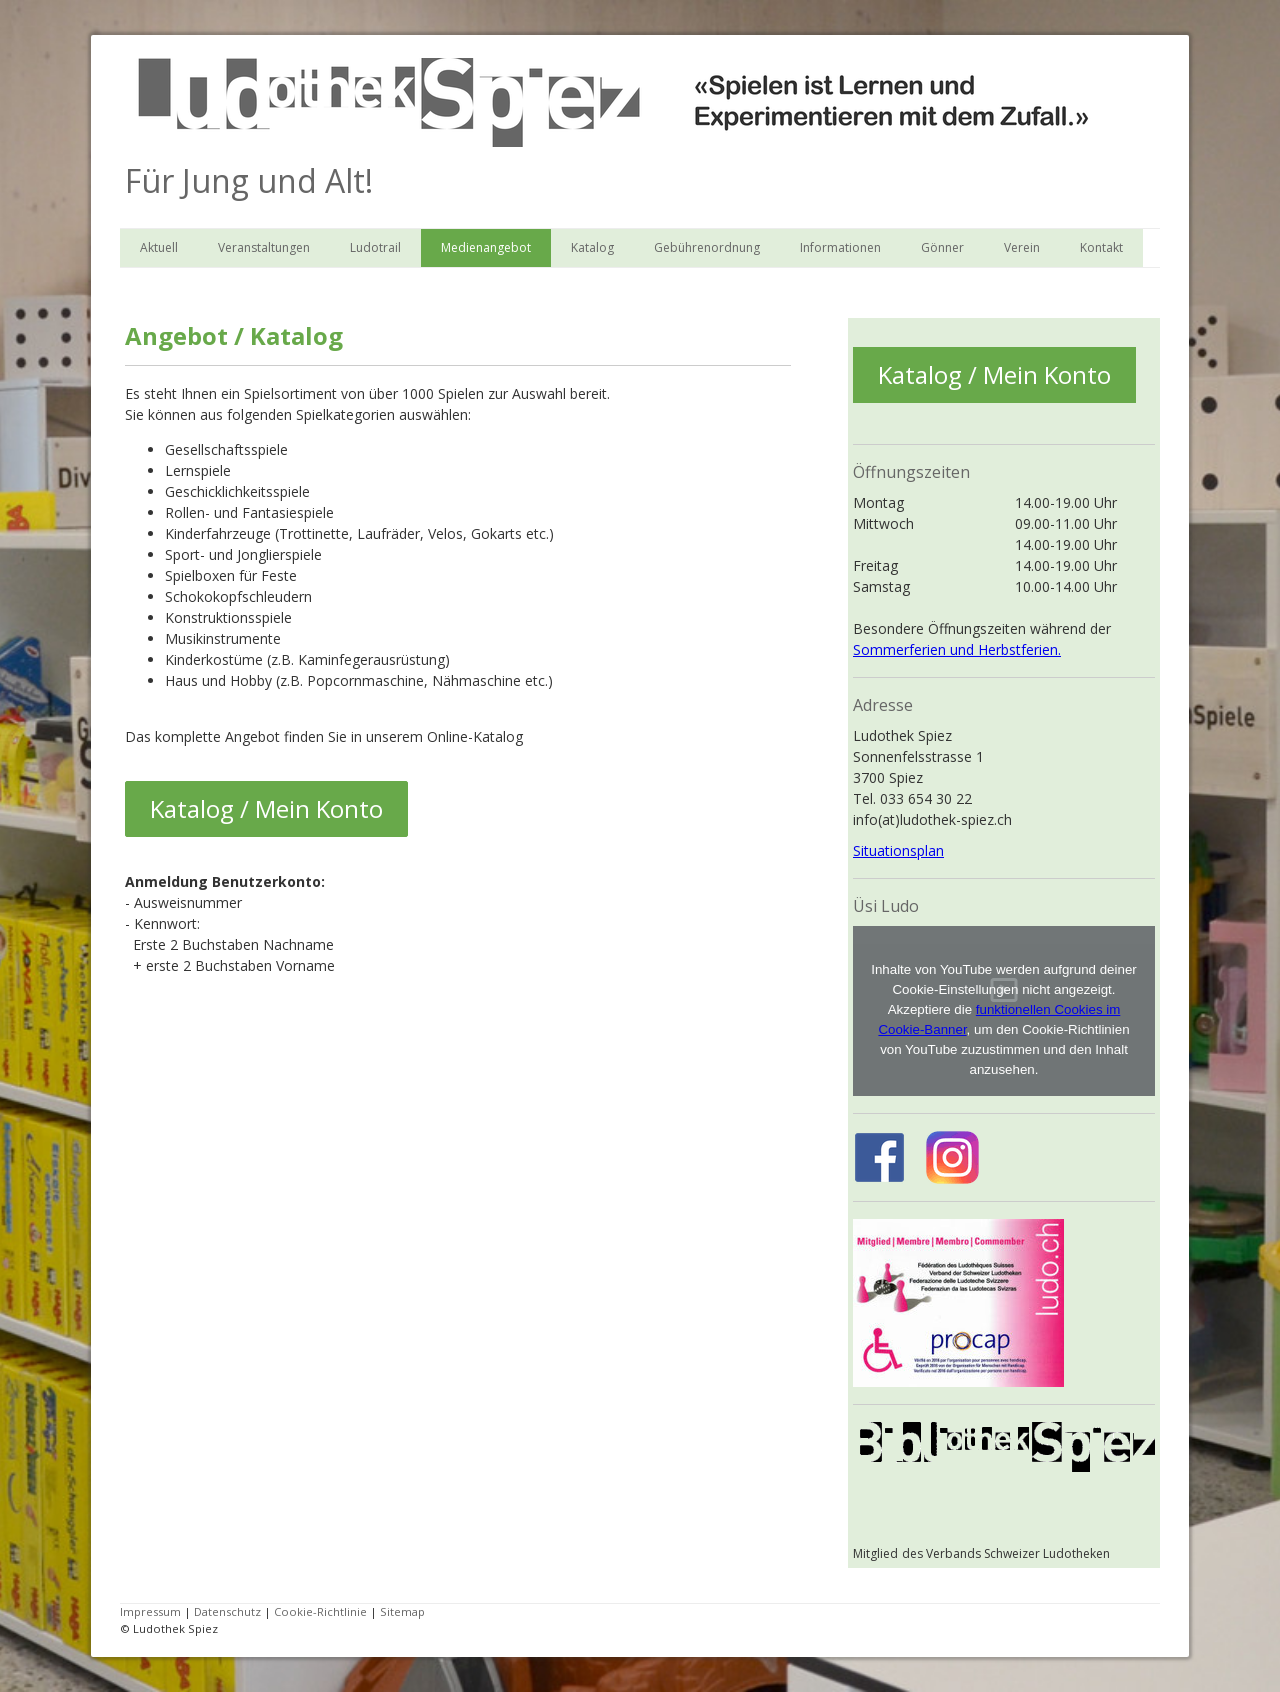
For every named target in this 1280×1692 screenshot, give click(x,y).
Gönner (942, 247)
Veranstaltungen (264, 247)
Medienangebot (486, 247)
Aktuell (159, 247)
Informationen (840, 247)
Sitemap (402, 1611)
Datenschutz (227, 1611)
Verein (1022, 247)
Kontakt (1101, 247)
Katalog (592, 247)
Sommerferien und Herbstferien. (957, 649)
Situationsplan (898, 850)
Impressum (150, 1611)
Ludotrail (375, 247)
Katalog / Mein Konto (266, 808)
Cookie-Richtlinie (320, 1611)
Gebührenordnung (707, 247)
